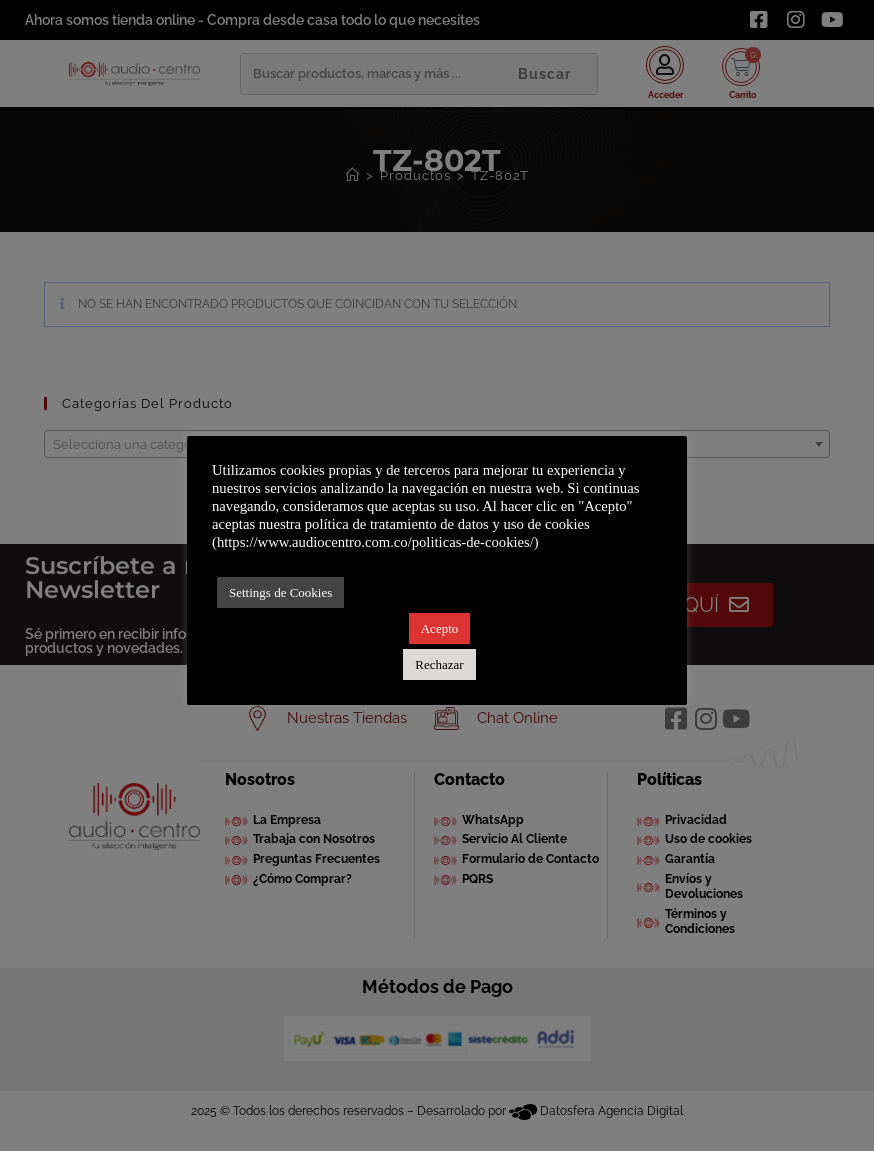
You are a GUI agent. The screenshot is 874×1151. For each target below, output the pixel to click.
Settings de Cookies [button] (280, 592)
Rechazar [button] (439, 664)
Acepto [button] (440, 628)
